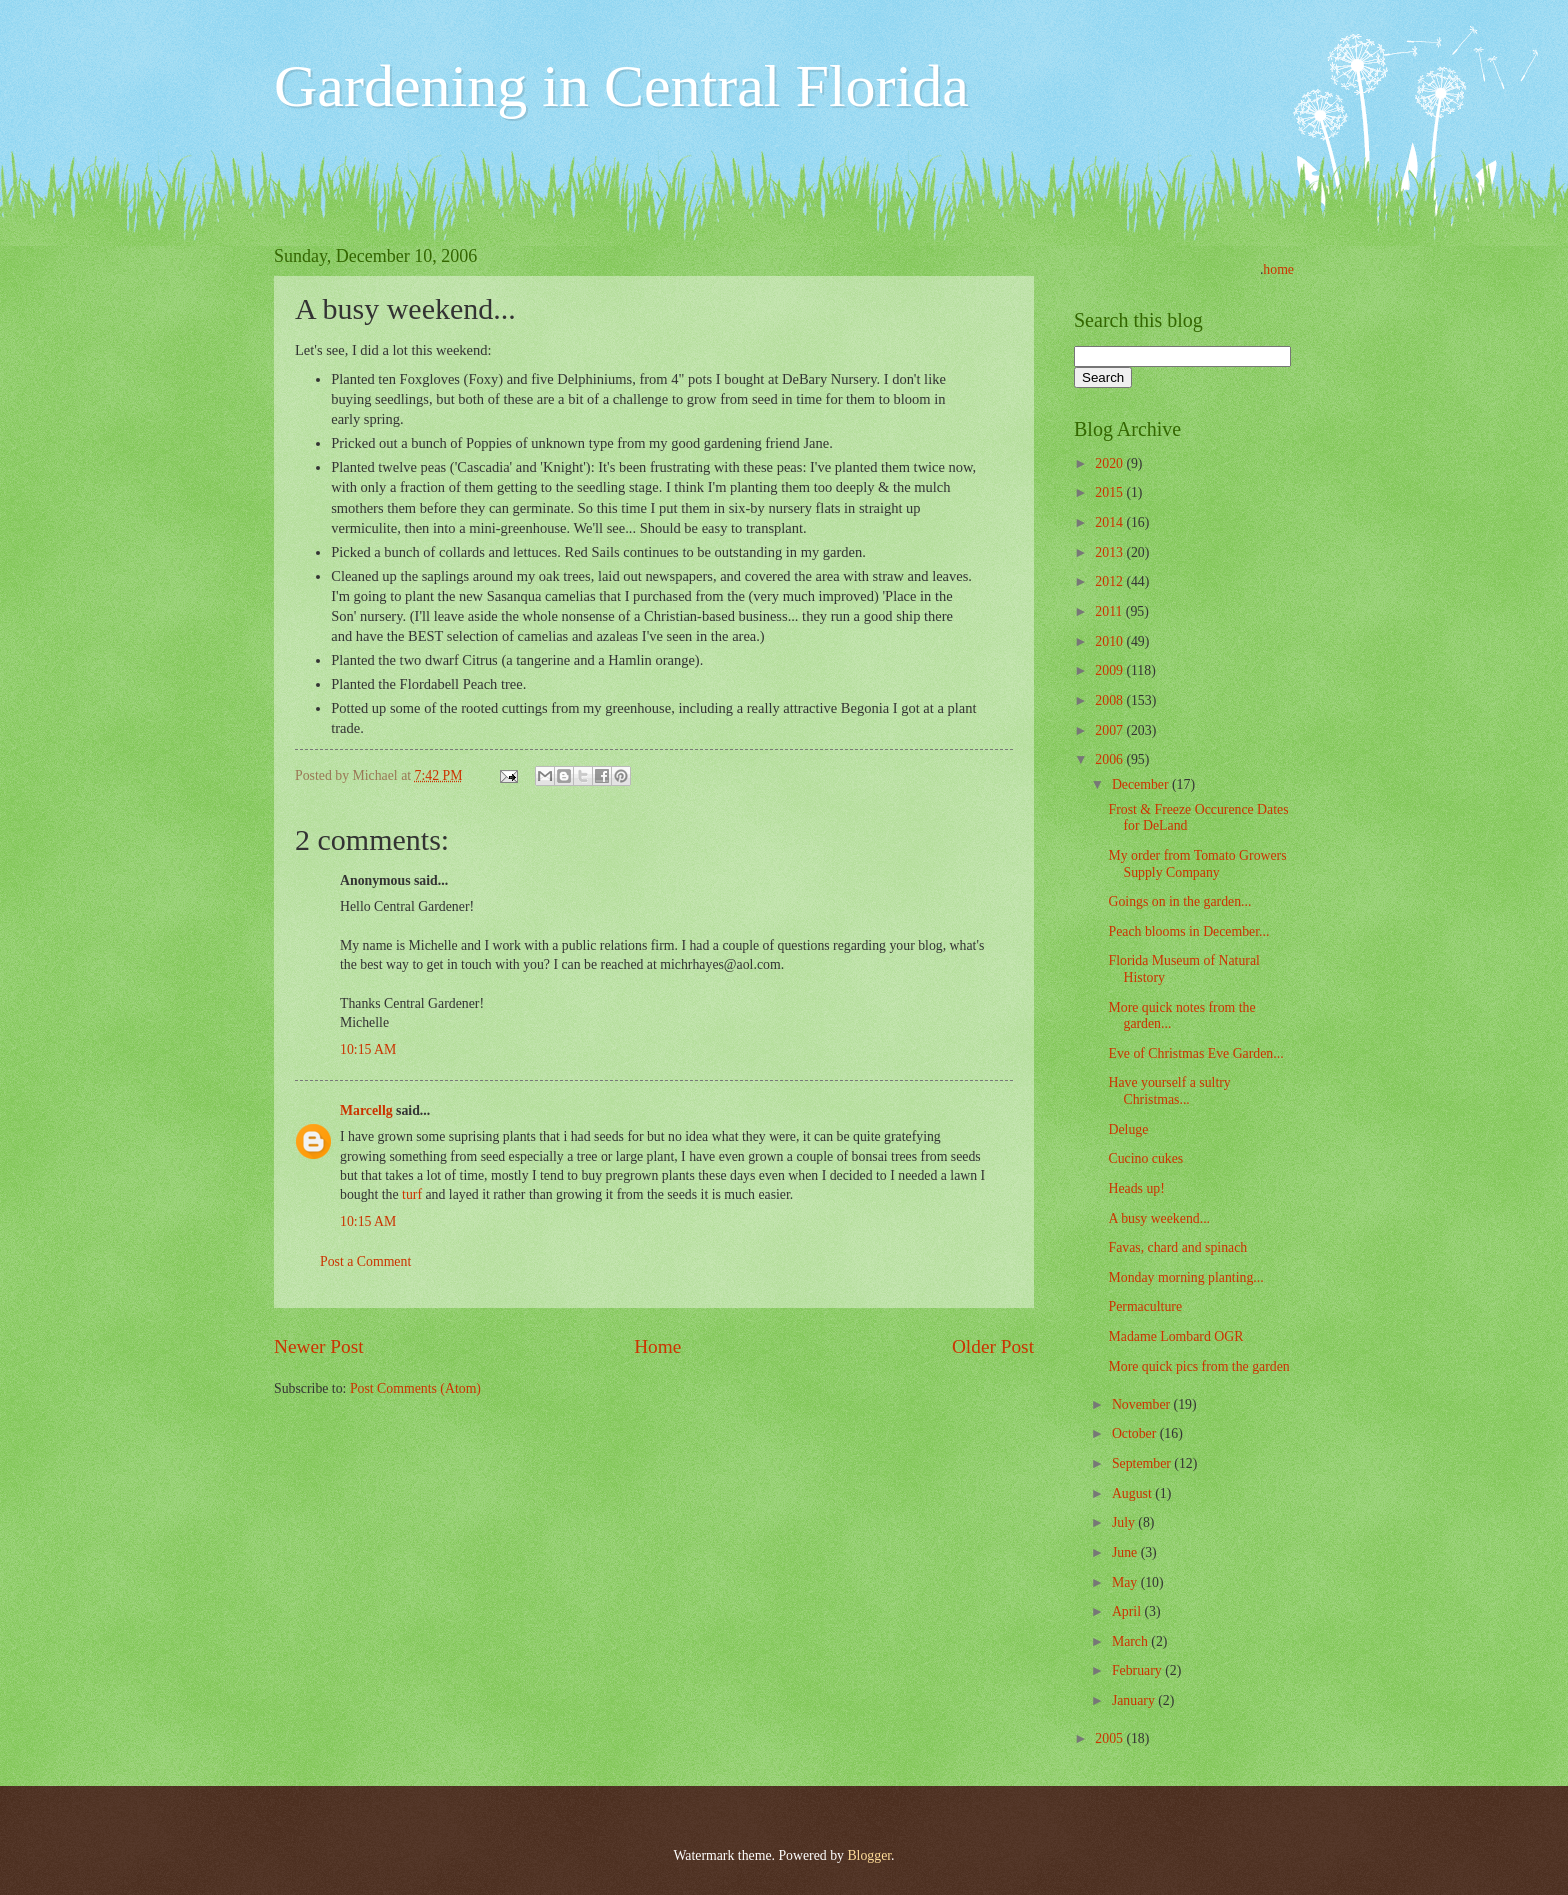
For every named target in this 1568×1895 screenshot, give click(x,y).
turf (412, 1194)
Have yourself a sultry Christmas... (1169, 1091)
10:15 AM (368, 1049)
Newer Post (319, 1346)
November (1143, 1404)
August (1133, 1493)
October (1136, 1433)
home (1278, 269)
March (1131, 1641)
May (1126, 1582)
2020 (1110, 463)
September (1143, 1463)
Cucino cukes (1145, 1158)
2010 (1110, 641)
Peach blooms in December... (1188, 931)
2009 (1110, 670)
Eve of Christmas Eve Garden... (1195, 1053)
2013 (1110, 552)
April (1128, 1611)
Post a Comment (365, 1261)
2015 (1110, 492)
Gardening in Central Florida (621, 86)
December (1142, 784)
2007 (1110, 730)
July (1125, 1522)
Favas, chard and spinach (1177, 1247)
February (1138, 1670)
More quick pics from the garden (1198, 1366)
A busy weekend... (1159, 1218)
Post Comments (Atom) (415, 1388)
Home (657, 1346)
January (1135, 1700)
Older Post (993, 1346)
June (1126, 1552)
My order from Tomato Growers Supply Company (1197, 864)
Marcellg (366, 1110)
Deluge (1128, 1129)
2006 (1110, 759)
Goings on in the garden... (1179, 901)
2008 (1110, 700)
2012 (1110, 581)
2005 (1110, 1738)
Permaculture (1145, 1306)
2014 (1110, 522)
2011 (1110, 611)
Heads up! (1136, 1188)
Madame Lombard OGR (1175, 1336)
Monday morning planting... (1185, 1277)
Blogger (869, 1855)
